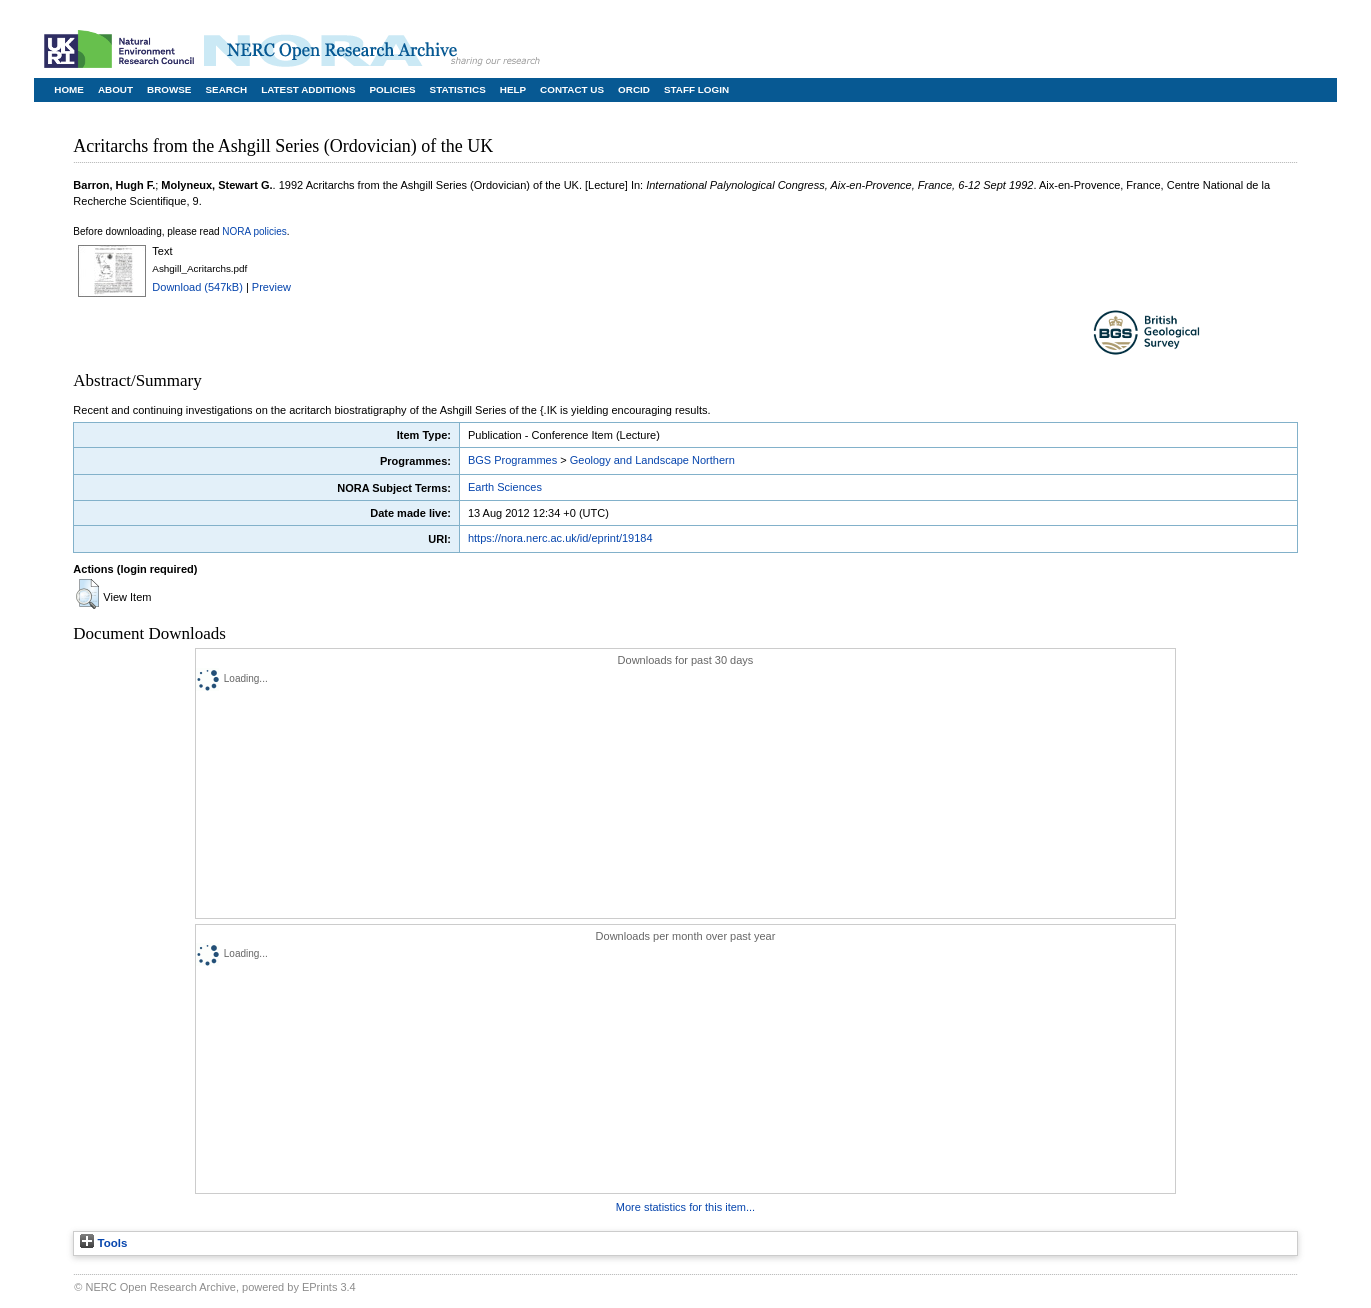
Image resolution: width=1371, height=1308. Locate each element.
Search (226, 89)
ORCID (634, 89)
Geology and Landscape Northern (652, 460)
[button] (87, 594)
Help (513, 89)
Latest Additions (308, 89)
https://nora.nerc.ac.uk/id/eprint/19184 (560, 538)
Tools (103, 1243)
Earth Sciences (505, 487)
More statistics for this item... (685, 1207)
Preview (271, 287)
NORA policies (254, 231)
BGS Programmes (512, 460)
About (115, 89)
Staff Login (696, 89)
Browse (169, 89)
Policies (393, 89)
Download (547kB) (197, 287)
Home (69, 89)
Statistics (458, 89)
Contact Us (572, 89)
